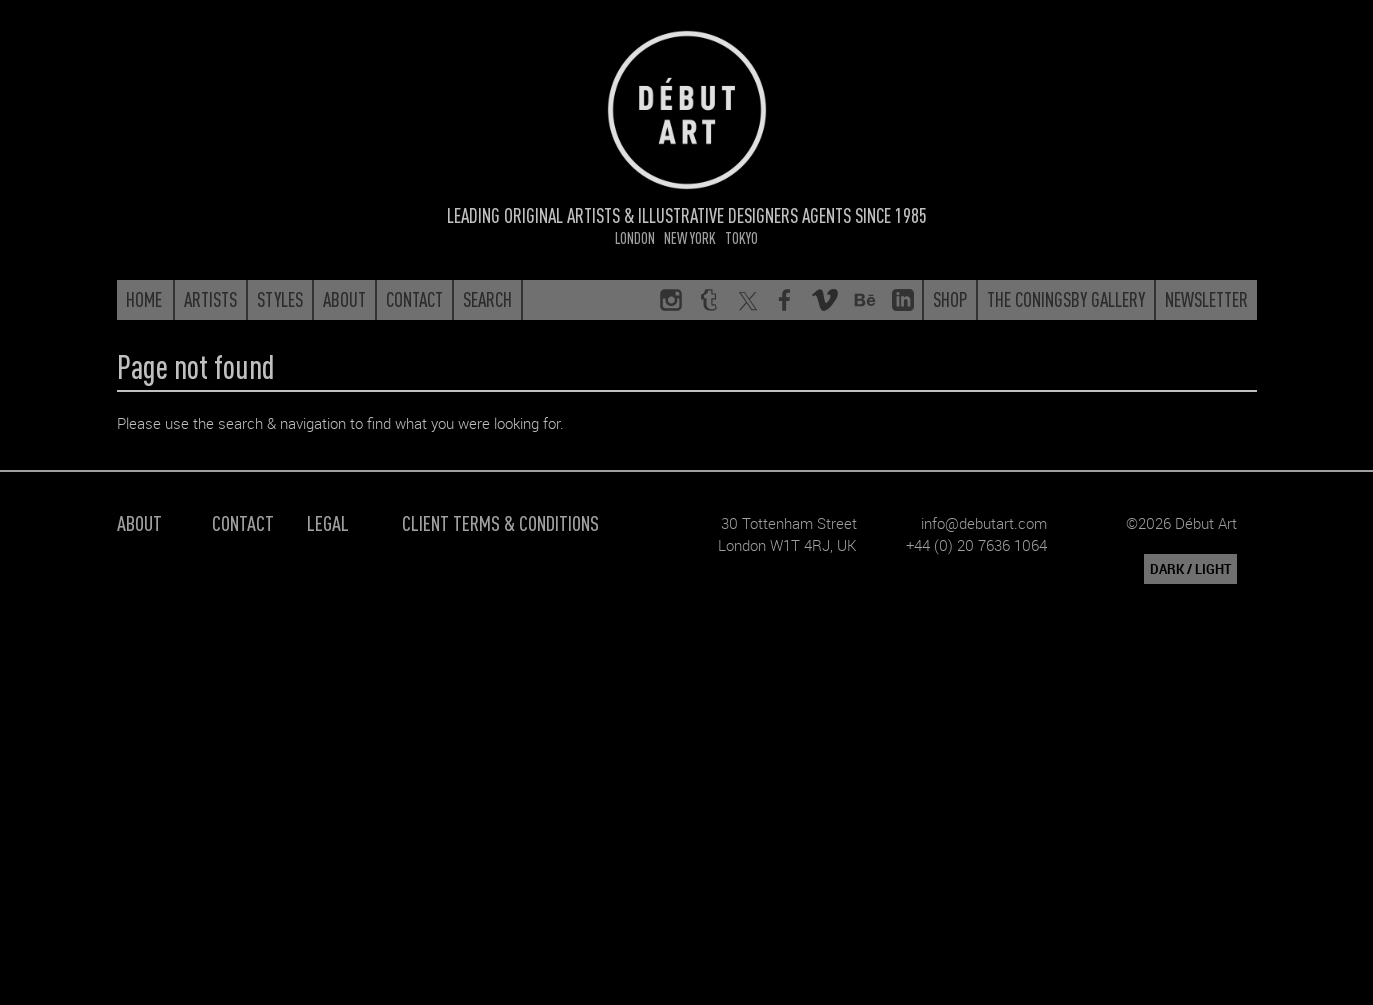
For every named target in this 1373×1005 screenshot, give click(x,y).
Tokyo (741, 237)
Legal (328, 522)
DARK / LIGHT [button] (1190, 569)
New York (690, 237)
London (635, 237)
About (139, 522)
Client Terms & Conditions (500, 522)
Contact (243, 522)
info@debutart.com (984, 523)
